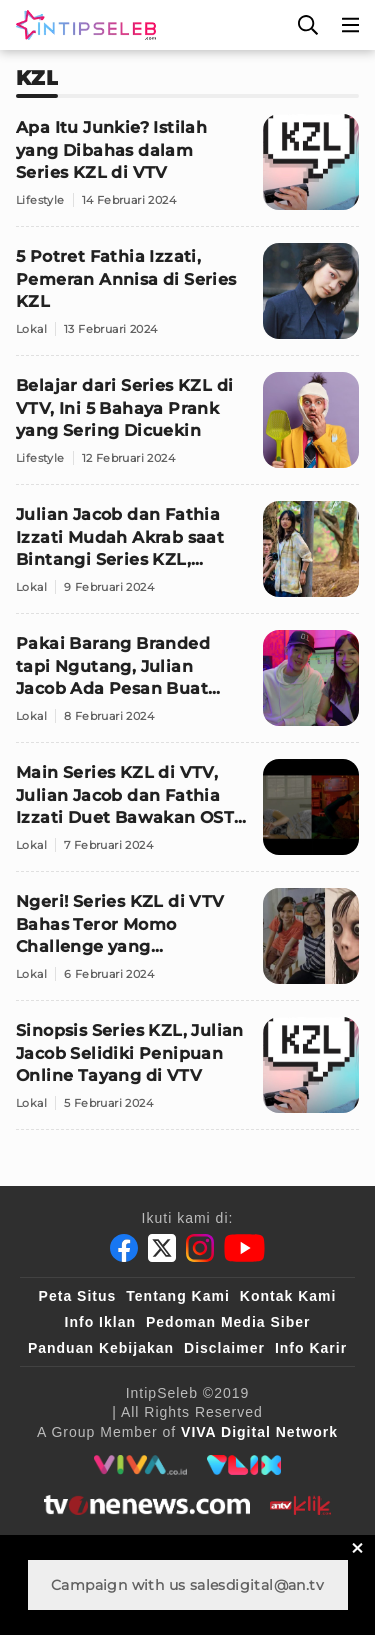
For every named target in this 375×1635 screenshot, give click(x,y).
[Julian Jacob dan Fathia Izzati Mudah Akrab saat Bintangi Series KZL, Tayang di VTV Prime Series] (187, 557)
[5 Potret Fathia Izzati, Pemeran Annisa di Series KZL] (187, 299)
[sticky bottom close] (357, 1547)
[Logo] (82, 25)
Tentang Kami (178, 1296)
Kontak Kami (288, 1296)
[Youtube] (244, 1248)
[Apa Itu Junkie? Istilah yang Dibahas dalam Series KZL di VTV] (187, 170)
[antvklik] (300, 1505)
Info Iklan (100, 1322)
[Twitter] (162, 1248)
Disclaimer (224, 1348)
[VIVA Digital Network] (259, 1432)
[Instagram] (200, 1248)
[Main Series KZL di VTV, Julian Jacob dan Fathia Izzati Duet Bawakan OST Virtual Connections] (187, 815)
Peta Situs (78, 1296)
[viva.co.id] (140, 1465)
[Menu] (351, 25)
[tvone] (146, 1505)
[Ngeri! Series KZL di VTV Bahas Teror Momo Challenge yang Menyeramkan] (187, 944)
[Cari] (308, 25)
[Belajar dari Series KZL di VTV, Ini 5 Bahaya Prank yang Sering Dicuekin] (187, 428)
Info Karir (311, 1348)
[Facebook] (124, 1248)
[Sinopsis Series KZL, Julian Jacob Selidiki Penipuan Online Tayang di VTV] (187, 1073)
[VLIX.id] (244, 1465)
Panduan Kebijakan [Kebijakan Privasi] (101, 1348)
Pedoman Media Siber (228, 1322)
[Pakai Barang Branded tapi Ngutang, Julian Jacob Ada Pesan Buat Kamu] (187, 686)
